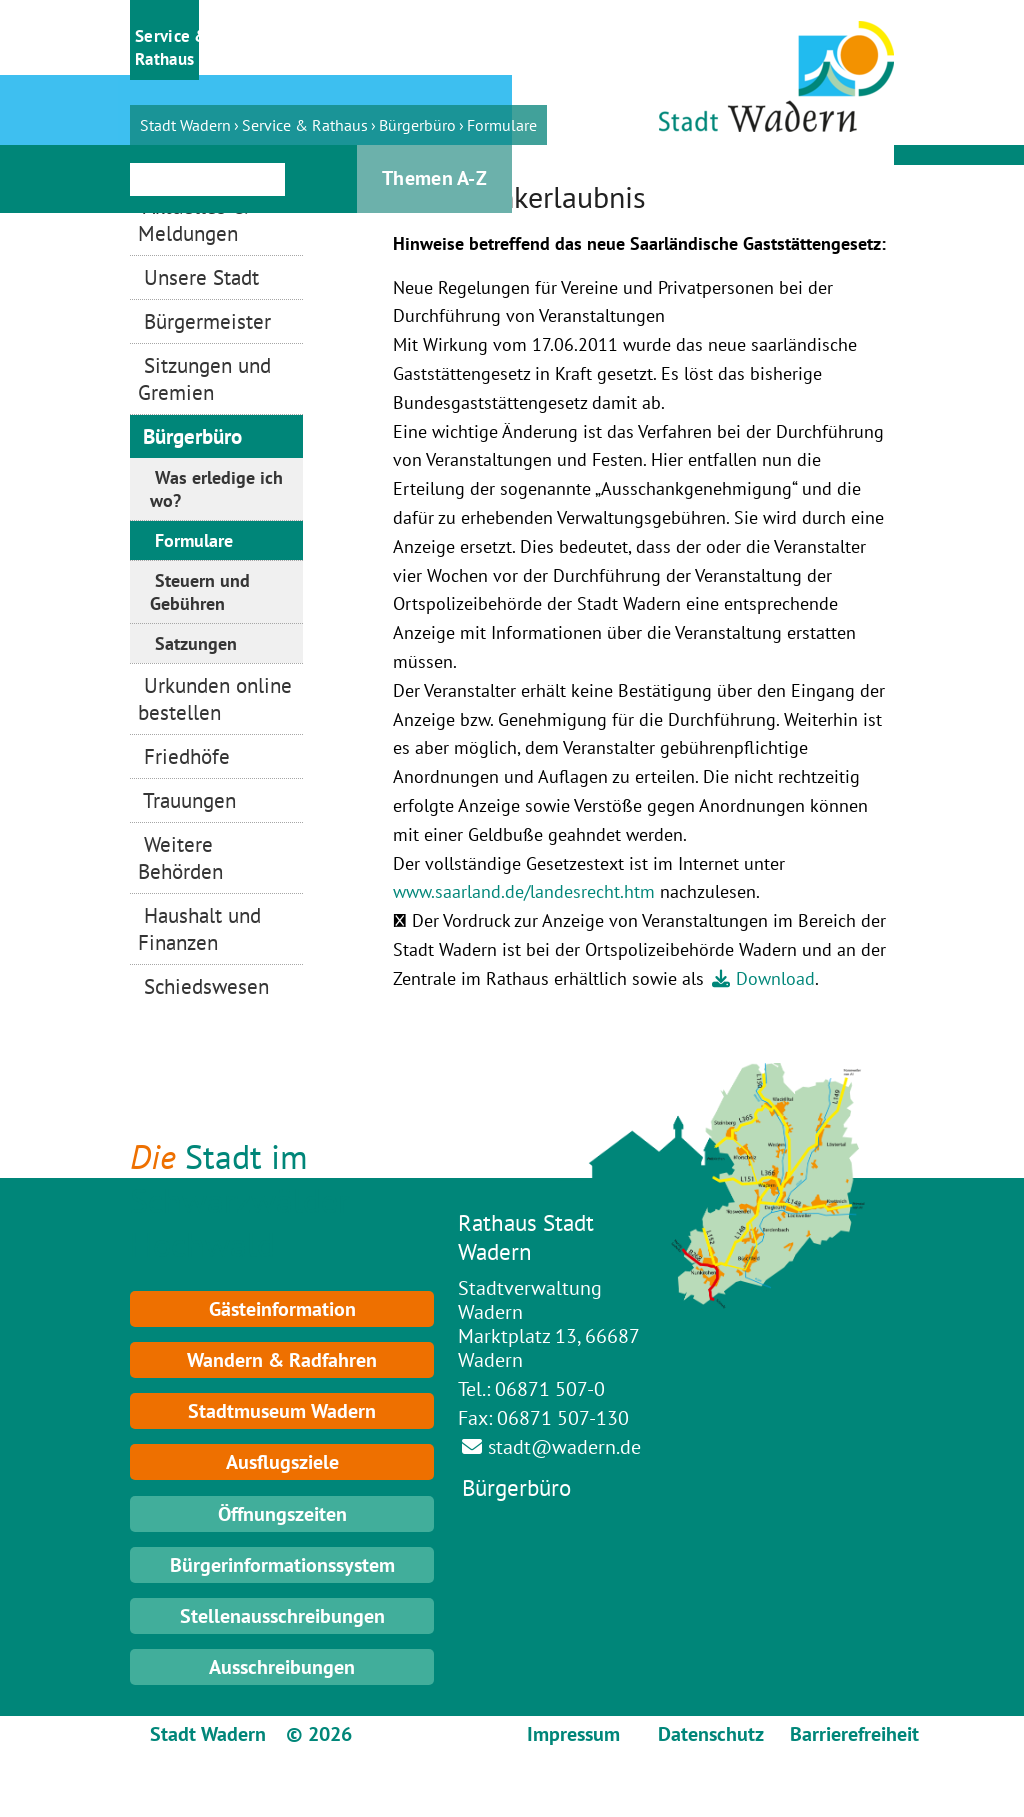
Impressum (573, 1734)
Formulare (502, 125)
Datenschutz (711, 1734)
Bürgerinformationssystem (282, 1565)
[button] (164, 40)
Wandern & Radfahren (282, 1360)
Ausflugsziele (282, 1462)
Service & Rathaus (305, 125)
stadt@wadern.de (564, 1447)
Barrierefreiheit (854, 1734)
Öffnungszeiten (282, 1514)
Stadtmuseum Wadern (282, 1411)
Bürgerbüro (417, 125)
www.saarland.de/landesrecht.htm (524, 891)
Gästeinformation (282, 1309)
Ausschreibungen (282, 1667)
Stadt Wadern (185, 125)
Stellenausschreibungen (282, 1616)
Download (775, 978)
